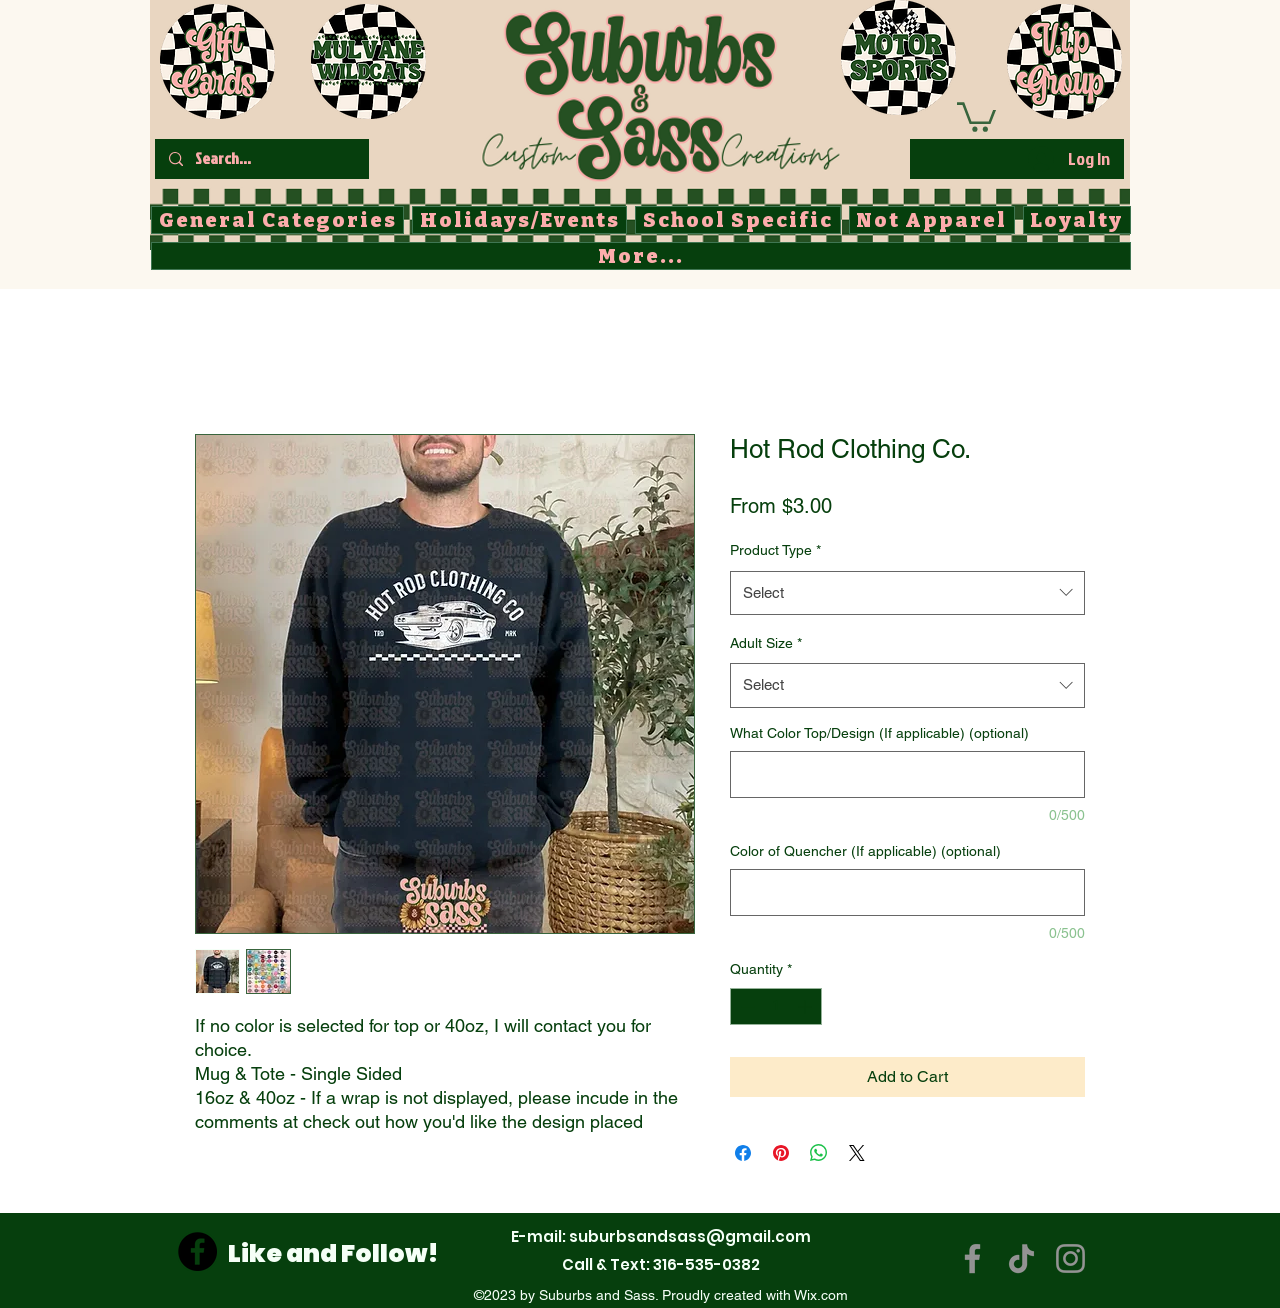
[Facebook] (197, 1251)
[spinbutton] (776, 1006)
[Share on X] (857, 1153)
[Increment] (806, 1006)
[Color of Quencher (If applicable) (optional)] (907, 892)
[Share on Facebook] (743, 1153)
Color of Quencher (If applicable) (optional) (865, 851)
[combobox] (907, 593)
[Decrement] (745, 1006)
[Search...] (261, 159)
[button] (976, 115)
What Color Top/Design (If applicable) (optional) (879, 733)
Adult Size (766, 643)
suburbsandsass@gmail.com (690, 1236)
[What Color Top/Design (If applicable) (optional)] (907, 774)
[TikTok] (1021, 1258)
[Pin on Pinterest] (781, 1153)
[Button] (659, 91)
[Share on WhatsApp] (819, 1153)
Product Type (775, 550)
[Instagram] (1070, 1258)
